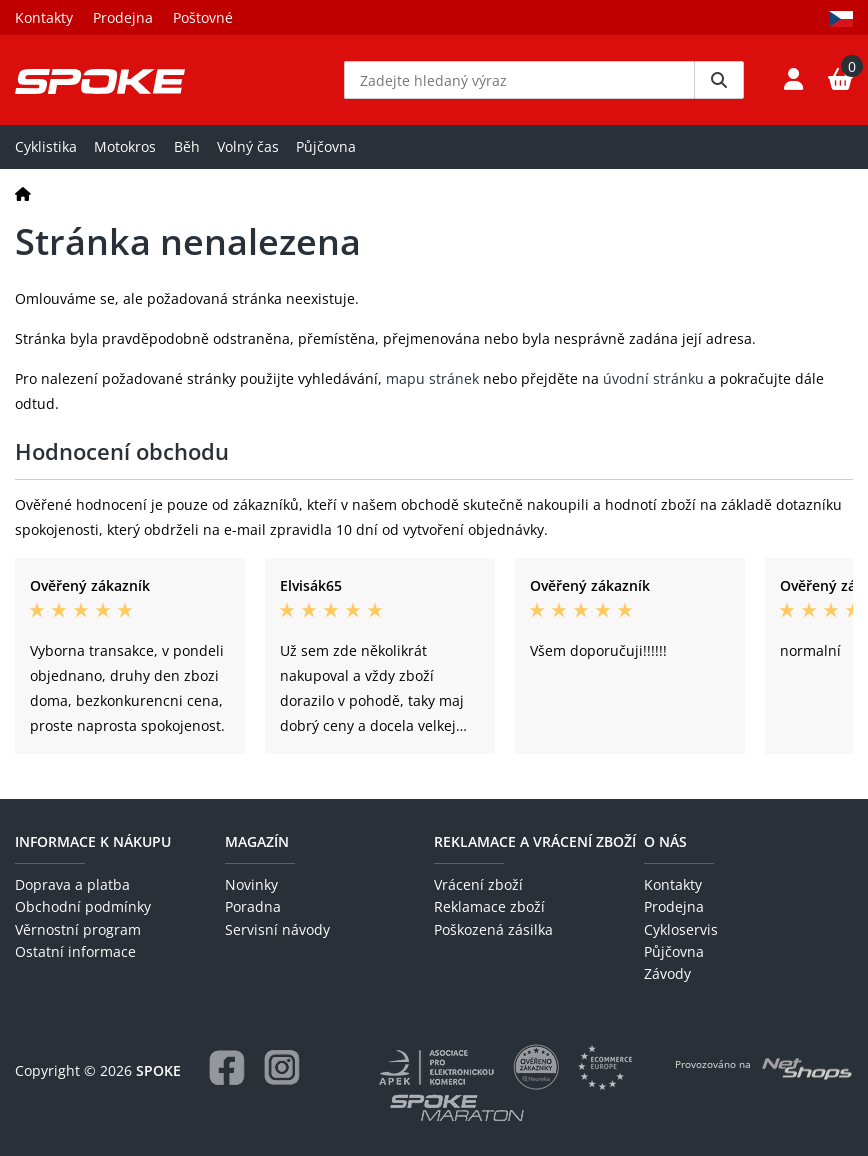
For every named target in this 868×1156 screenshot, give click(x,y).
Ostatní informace (75, 951)
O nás (665, 841)
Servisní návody (277, 929)
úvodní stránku (653, 378)
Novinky (251, 884)
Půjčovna (326, 146)
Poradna (253, 906)
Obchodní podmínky (83, 906)
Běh (187, 146)
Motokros (125, 146)
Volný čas (248, 146)
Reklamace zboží (489, 906)
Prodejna (123, 17)
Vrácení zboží (478, 884)
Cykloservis (681, 929)
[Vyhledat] (719, 80)
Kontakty (44, 17)
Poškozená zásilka (493, 929)
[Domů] (23, 193)
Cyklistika (46, 146)
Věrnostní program (78, 929)
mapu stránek (432, 378)
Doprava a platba (72, 884)
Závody (667, 973)
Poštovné (203, 17)
